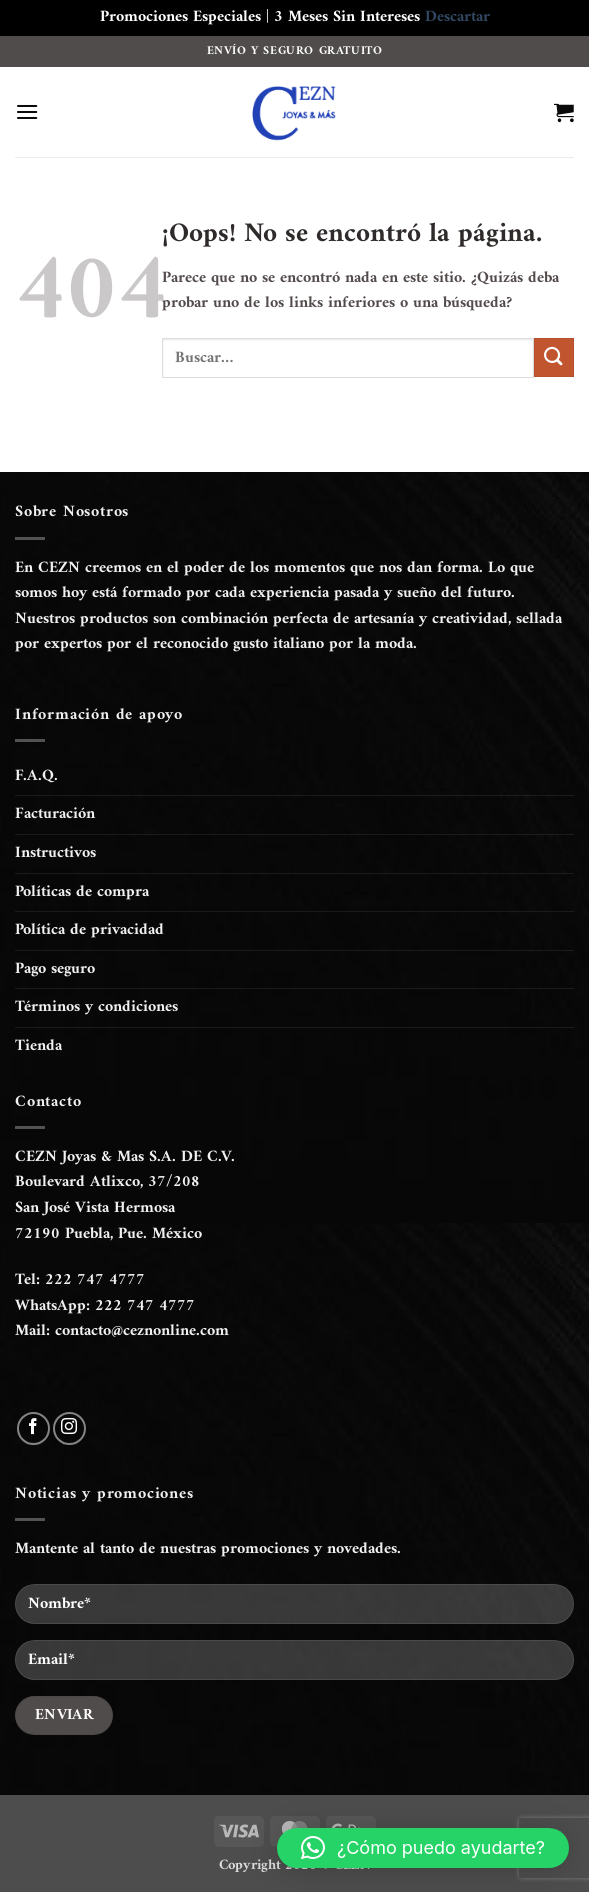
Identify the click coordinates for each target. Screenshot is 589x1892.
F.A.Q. (36, 776)
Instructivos (55, 853)
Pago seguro (55, 969)
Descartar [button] (457, 17)
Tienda (38, 1046)
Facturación (55, 814)
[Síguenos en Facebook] (33, 1428)
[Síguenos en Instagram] (69, 1428)
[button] (27, 111)
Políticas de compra (82, 892)
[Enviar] (554, 357)
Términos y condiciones (96, 1007)
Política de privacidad (89, 930)
